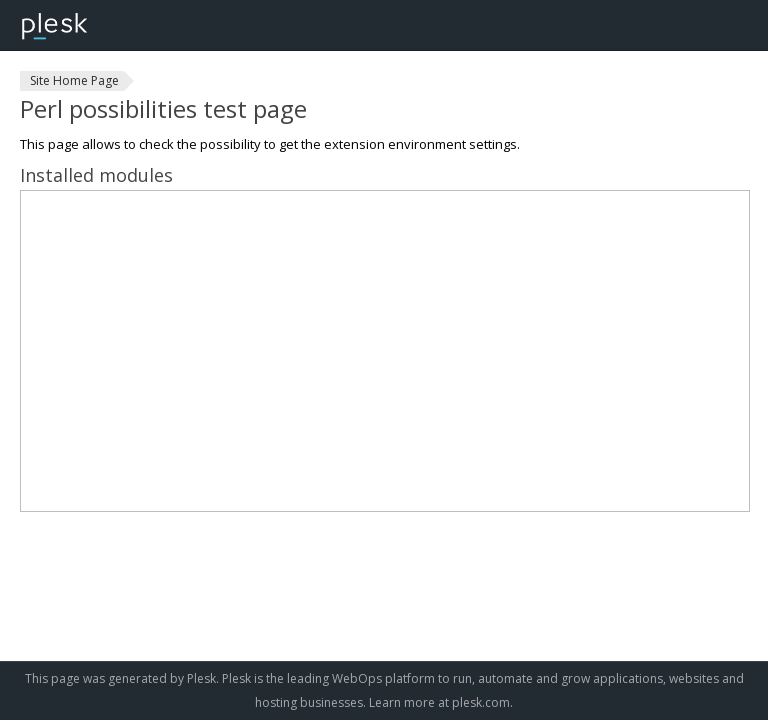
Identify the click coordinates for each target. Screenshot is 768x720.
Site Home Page (74, 80)
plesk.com (481, 702)
